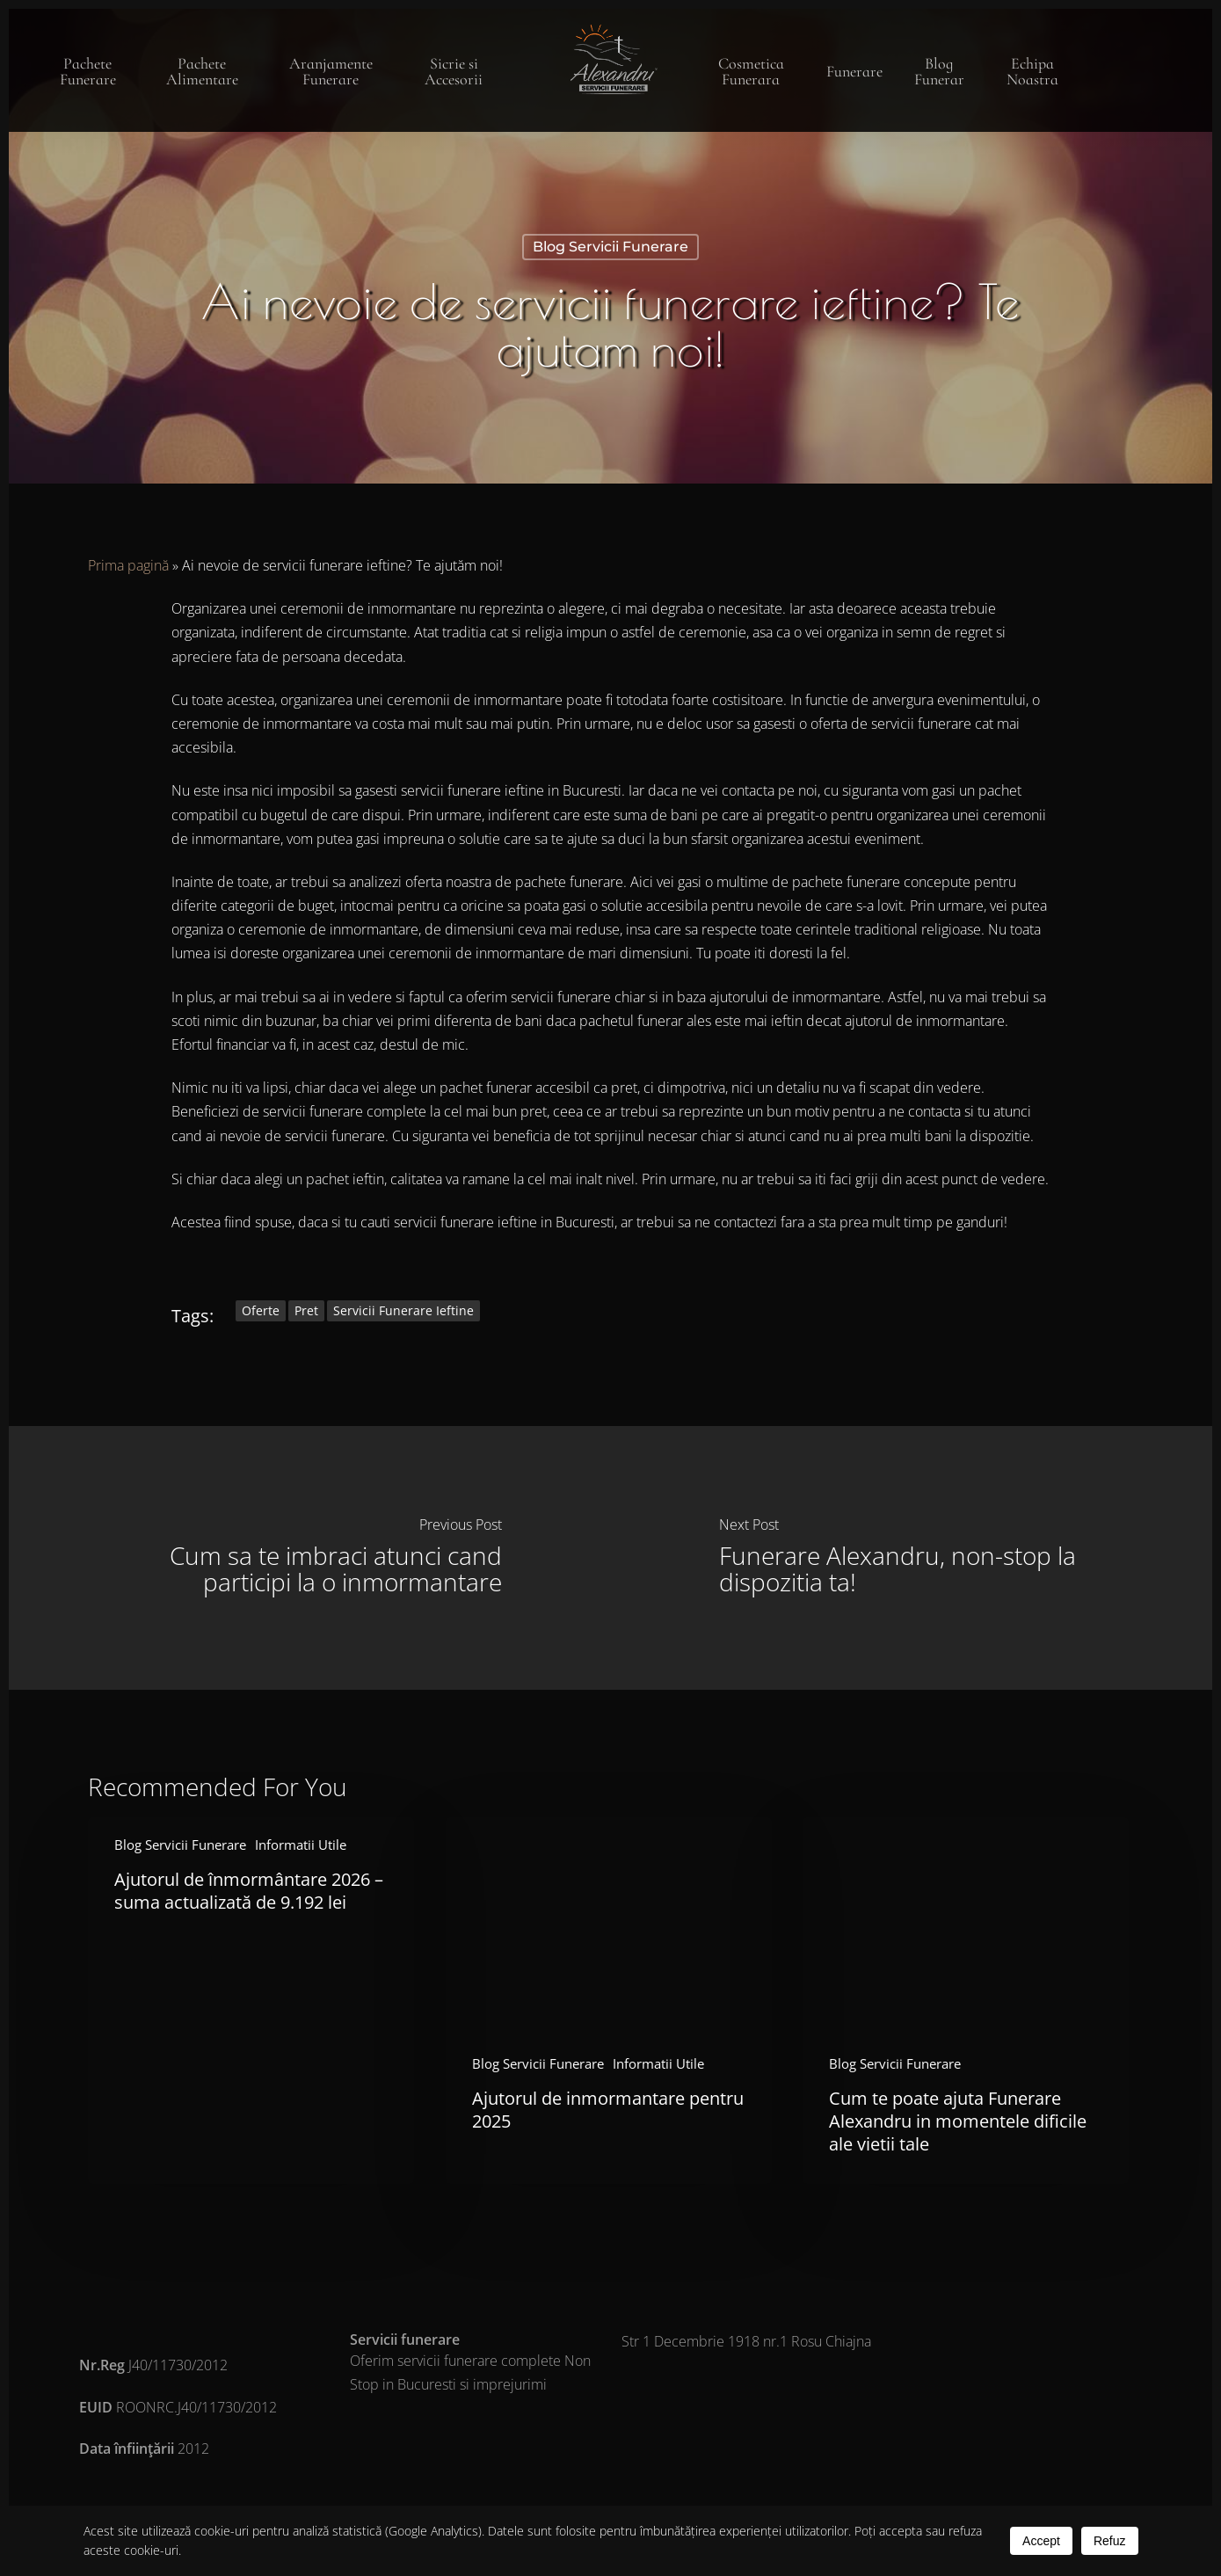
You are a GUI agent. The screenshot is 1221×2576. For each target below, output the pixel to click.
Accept (1041, 2541)
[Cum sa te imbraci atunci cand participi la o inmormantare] (310, 1558)
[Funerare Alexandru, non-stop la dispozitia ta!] (912, 1558)
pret (306, 1310)
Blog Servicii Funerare (610, 246)
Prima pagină (128, 565)
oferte (261, 1310)
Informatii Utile (300, 1844)
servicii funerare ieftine (403, 1310)
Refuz (1110, 2541)
